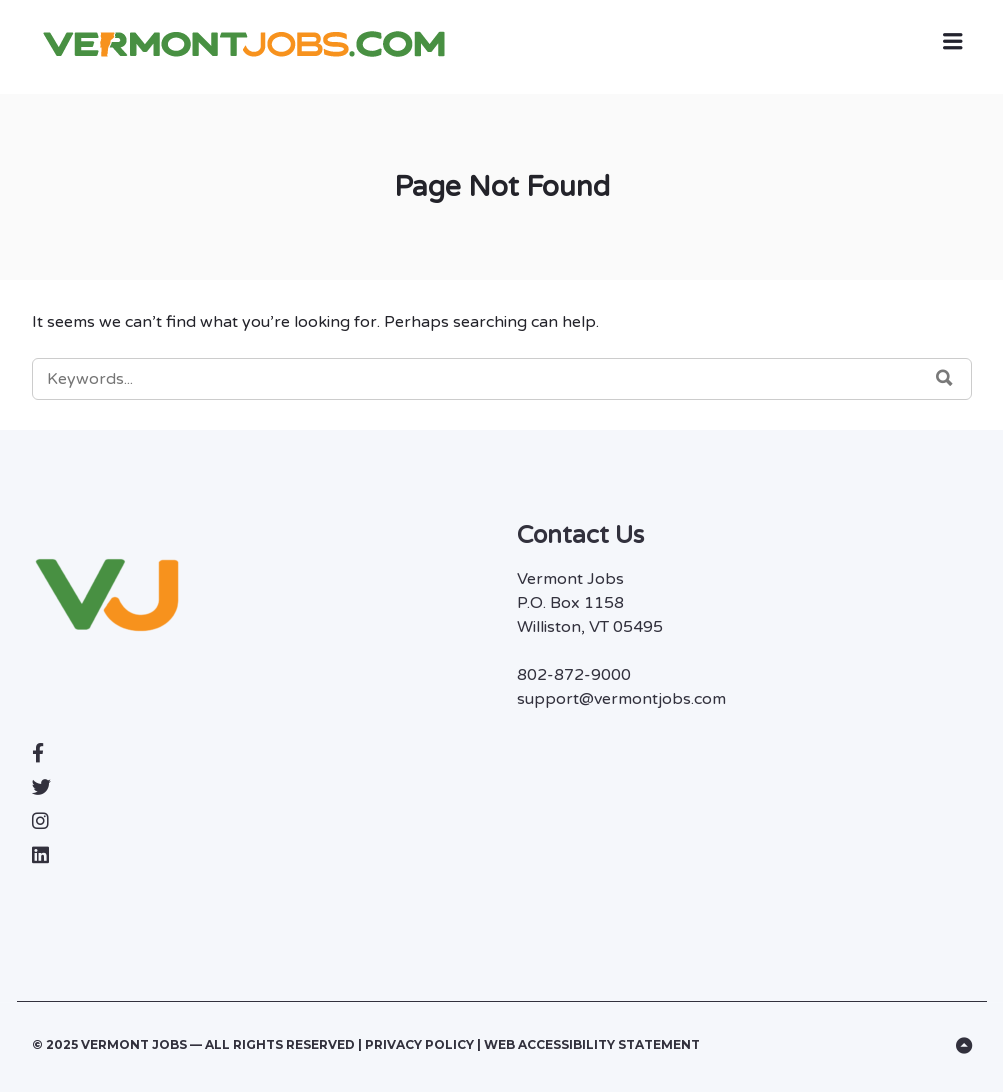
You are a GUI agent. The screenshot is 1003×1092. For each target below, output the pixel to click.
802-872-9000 (574, 675)
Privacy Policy (421, 1044)
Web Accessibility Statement (592, 1044)
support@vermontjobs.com (621, 699)
